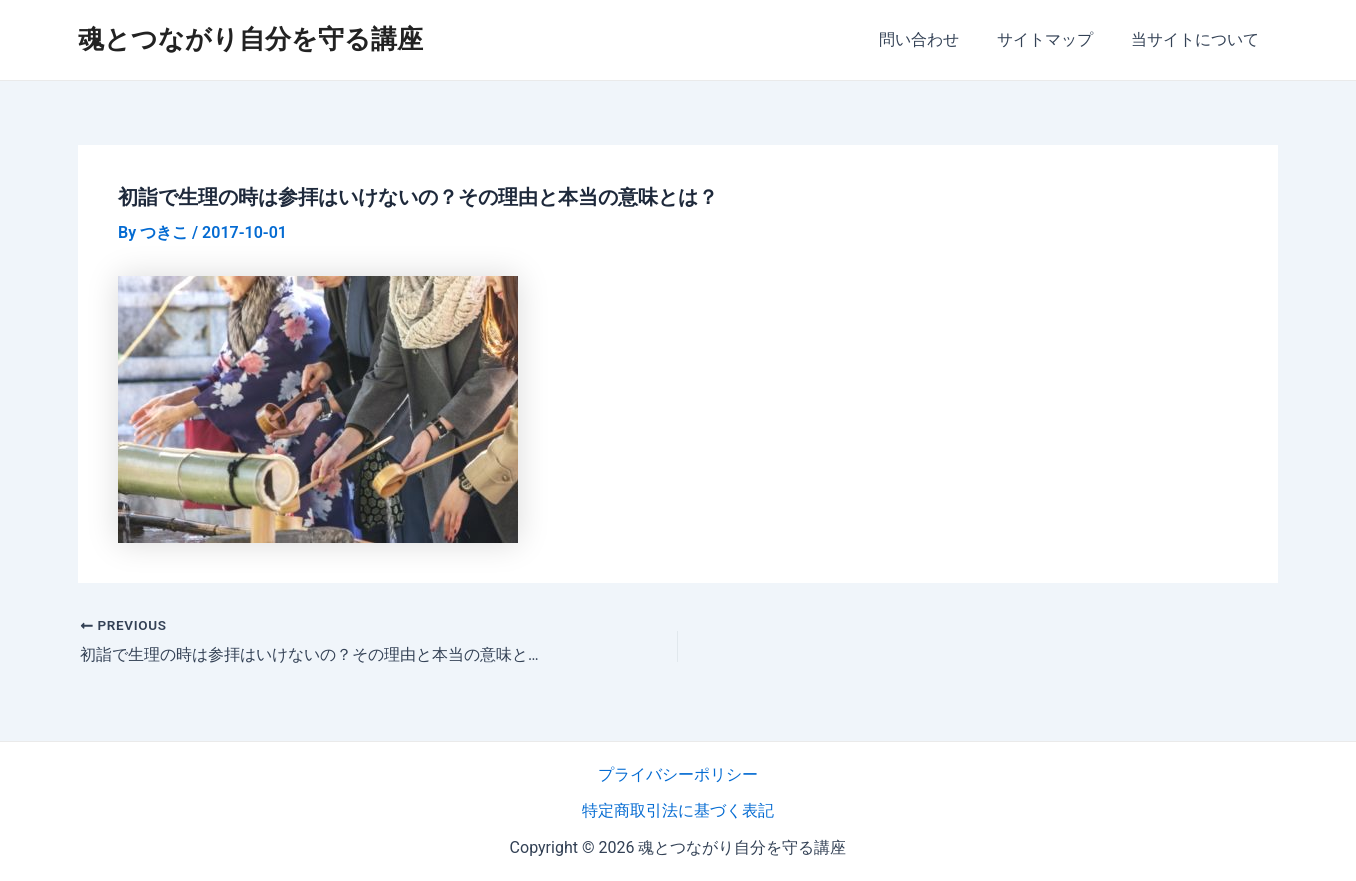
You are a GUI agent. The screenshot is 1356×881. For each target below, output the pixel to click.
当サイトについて (1198, 39)
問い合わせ (934, 39)
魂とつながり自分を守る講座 (250, 39)
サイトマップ (1054, 39)
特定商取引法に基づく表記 (678, 810)
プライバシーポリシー (678, 774)
